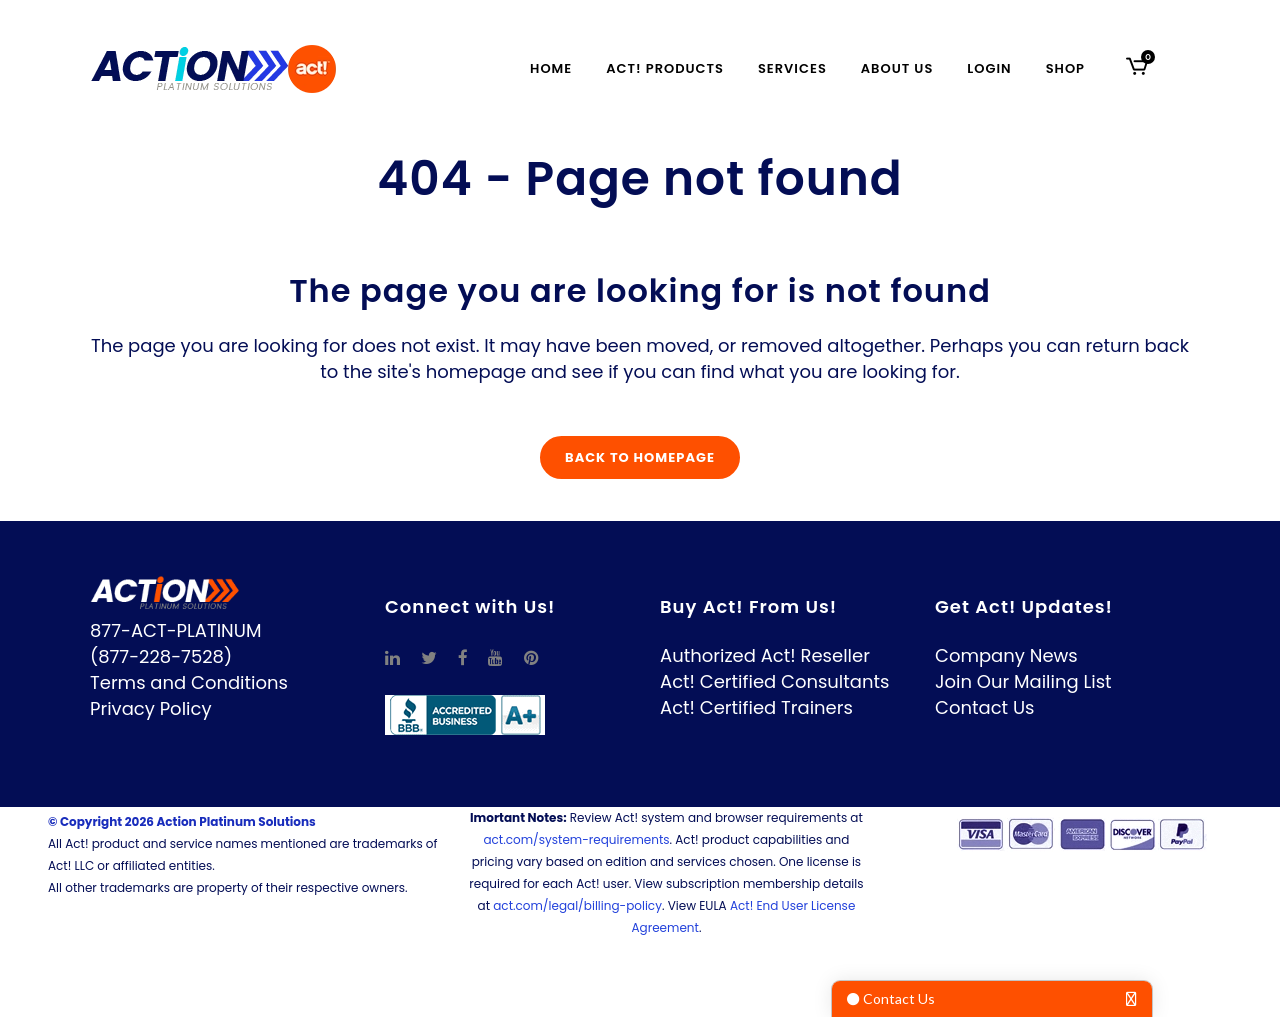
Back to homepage (640, 457)
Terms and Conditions (189, 682)
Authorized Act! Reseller (765, 655)
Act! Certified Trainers (756, 707)
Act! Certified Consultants (774, 681)
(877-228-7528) (161, 656)
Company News (1006, 655)
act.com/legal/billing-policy (577, 905)
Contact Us (985, 707)
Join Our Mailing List (1023, 681)
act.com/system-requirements (576, 839)
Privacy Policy (151, 708)
